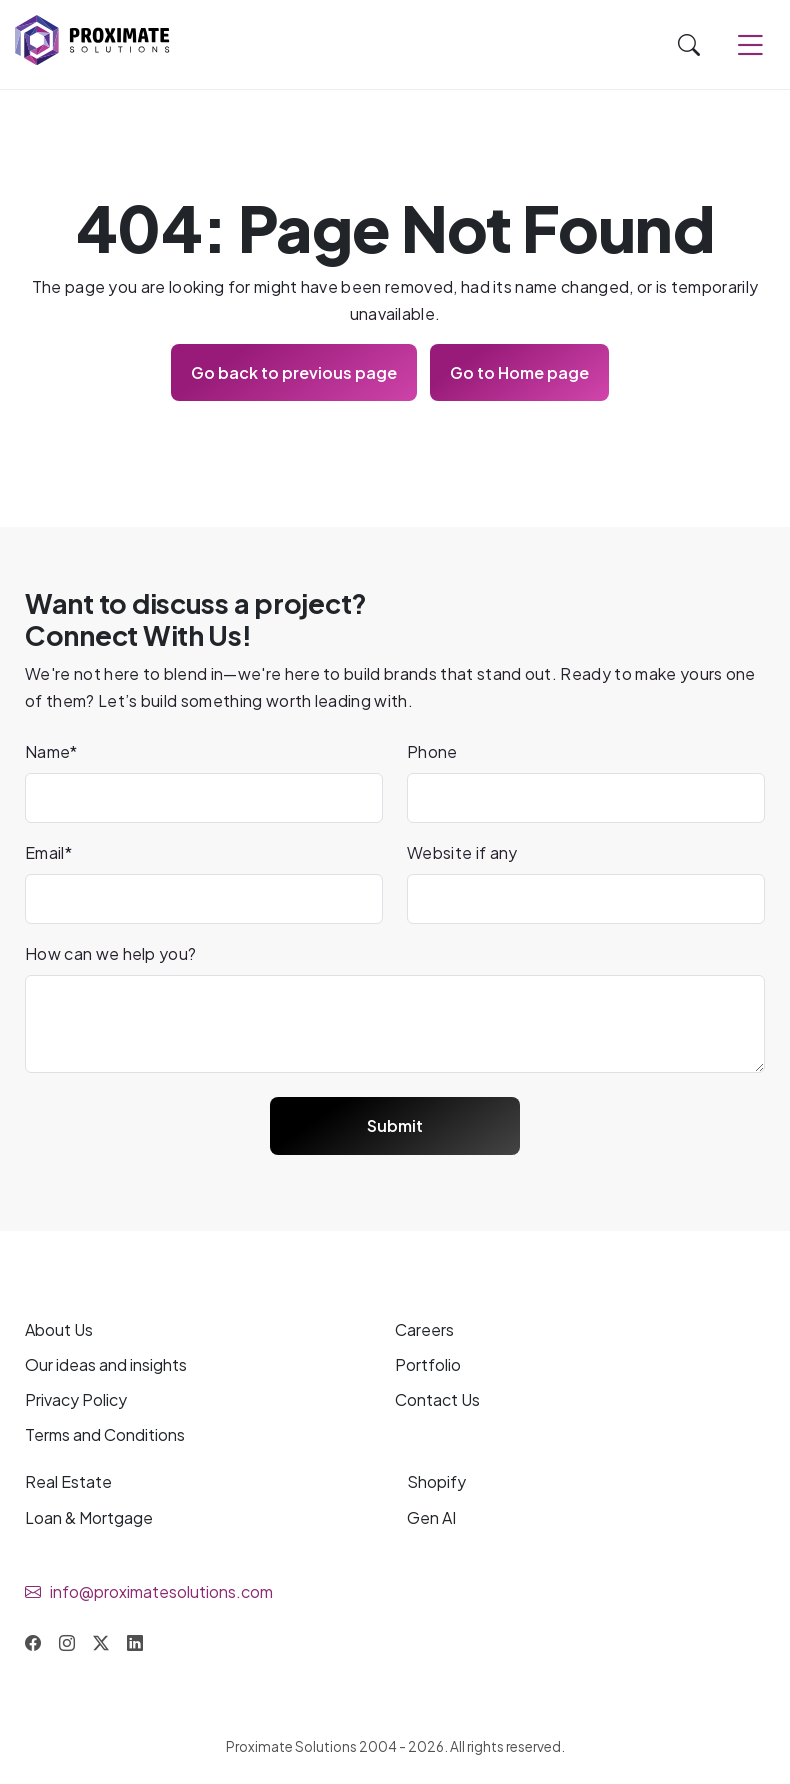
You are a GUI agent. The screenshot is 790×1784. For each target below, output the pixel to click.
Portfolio (428, 1364)
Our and (106, 1364)
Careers (424, 1329)
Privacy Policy (76, 1399)
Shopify (436, 1481)
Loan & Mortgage (89, 1517)
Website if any (462, 852)
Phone (432, 751)
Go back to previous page (294, 372)
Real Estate (68, 1481)
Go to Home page (519, 372)
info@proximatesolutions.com (161, 1591)
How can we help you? (110, 953)
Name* (51, 751)
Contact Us (437, 1399)
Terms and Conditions (105, 1434)
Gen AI (431, 1517)
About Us (59, 1329)
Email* (48, 852)
